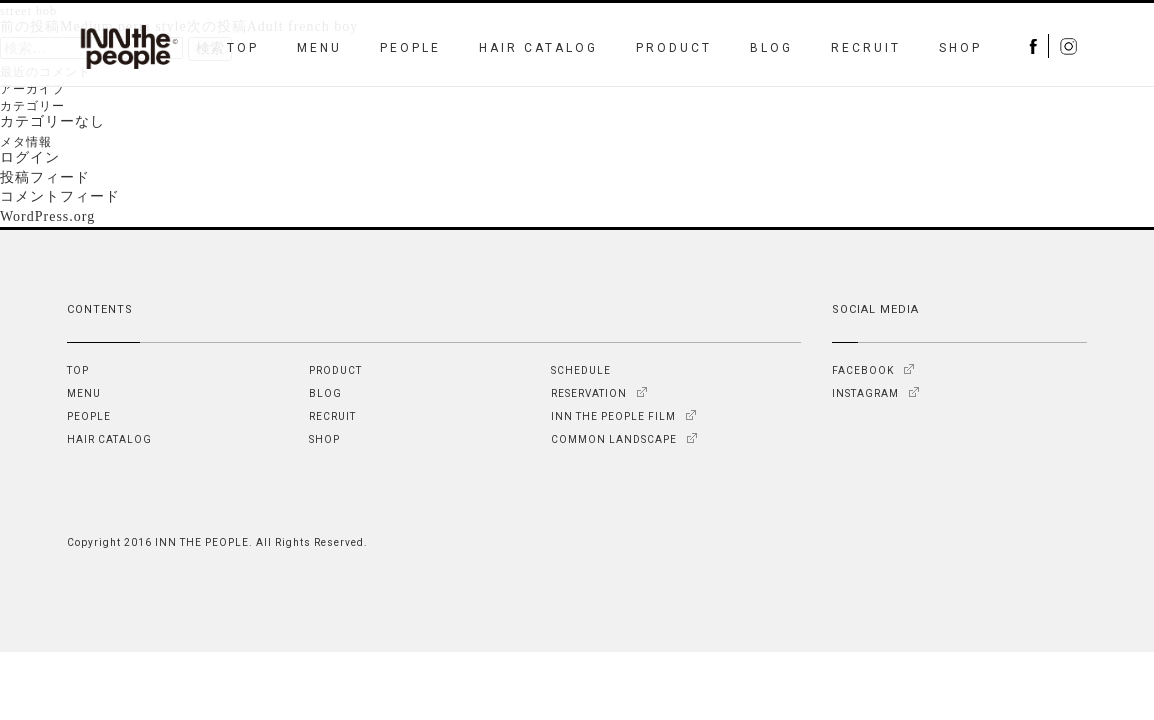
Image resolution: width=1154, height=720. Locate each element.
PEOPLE (410, 48)
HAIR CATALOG (538, 48)
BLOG (771, 48)
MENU (319, 48)
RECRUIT (866, 48)
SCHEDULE (581, 370)
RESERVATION (589, 393)
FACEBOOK (863, 370)
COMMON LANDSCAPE (614, 439)
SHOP (960, 48)
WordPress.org (47, 216)
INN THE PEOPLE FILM (613, 416)
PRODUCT (674, 48)
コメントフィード (60, 196)
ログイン (30, 157)
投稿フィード (45, 177)
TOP (243, 48)
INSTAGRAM (865, 393)
